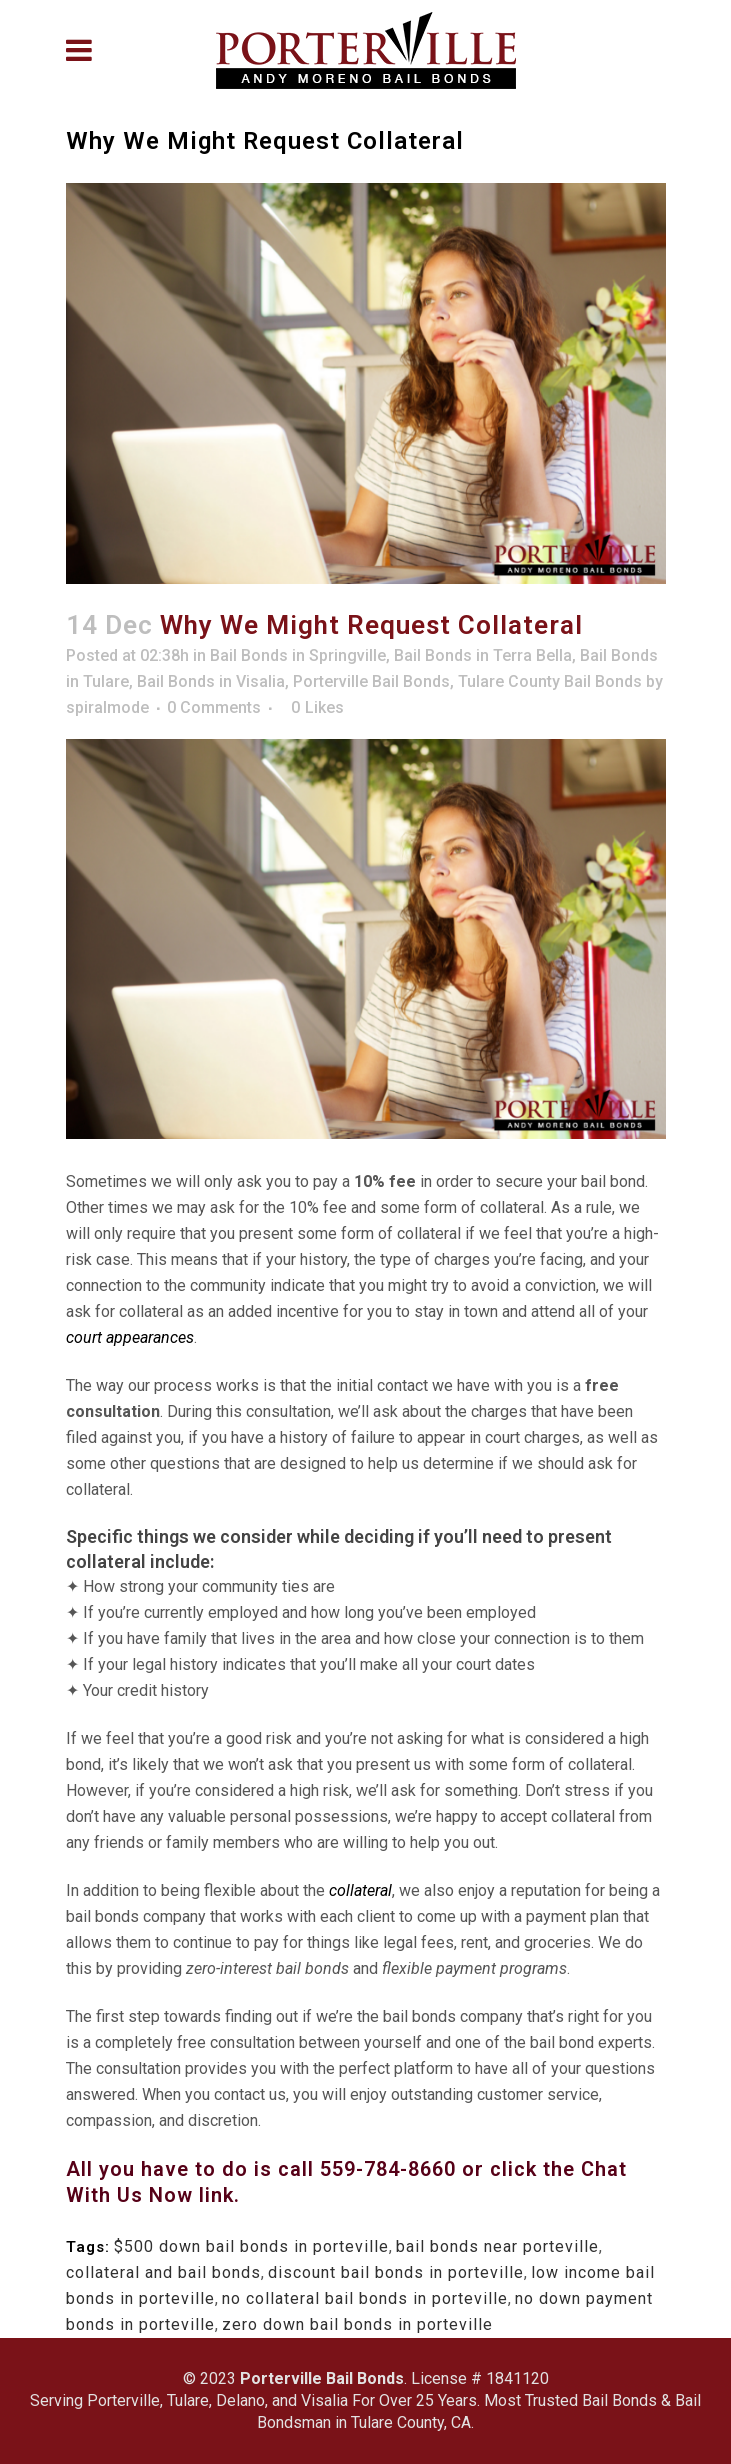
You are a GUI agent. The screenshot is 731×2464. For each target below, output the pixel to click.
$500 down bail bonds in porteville (251, 2246)
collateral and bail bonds (163, 2272)
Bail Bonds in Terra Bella (483, 655)
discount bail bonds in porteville (396, 2272)
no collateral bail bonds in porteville (365, 2298)
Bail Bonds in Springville (298, 655)
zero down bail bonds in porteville (357, 2324)
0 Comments (214, 707)
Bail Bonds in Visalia (211, 681)
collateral (360, 1890)
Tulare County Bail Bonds (550, 681)
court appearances (130, 1337)
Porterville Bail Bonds (371, 681)
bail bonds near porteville (497, 2246)
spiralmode (107, 707)
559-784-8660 (391, 2169)
